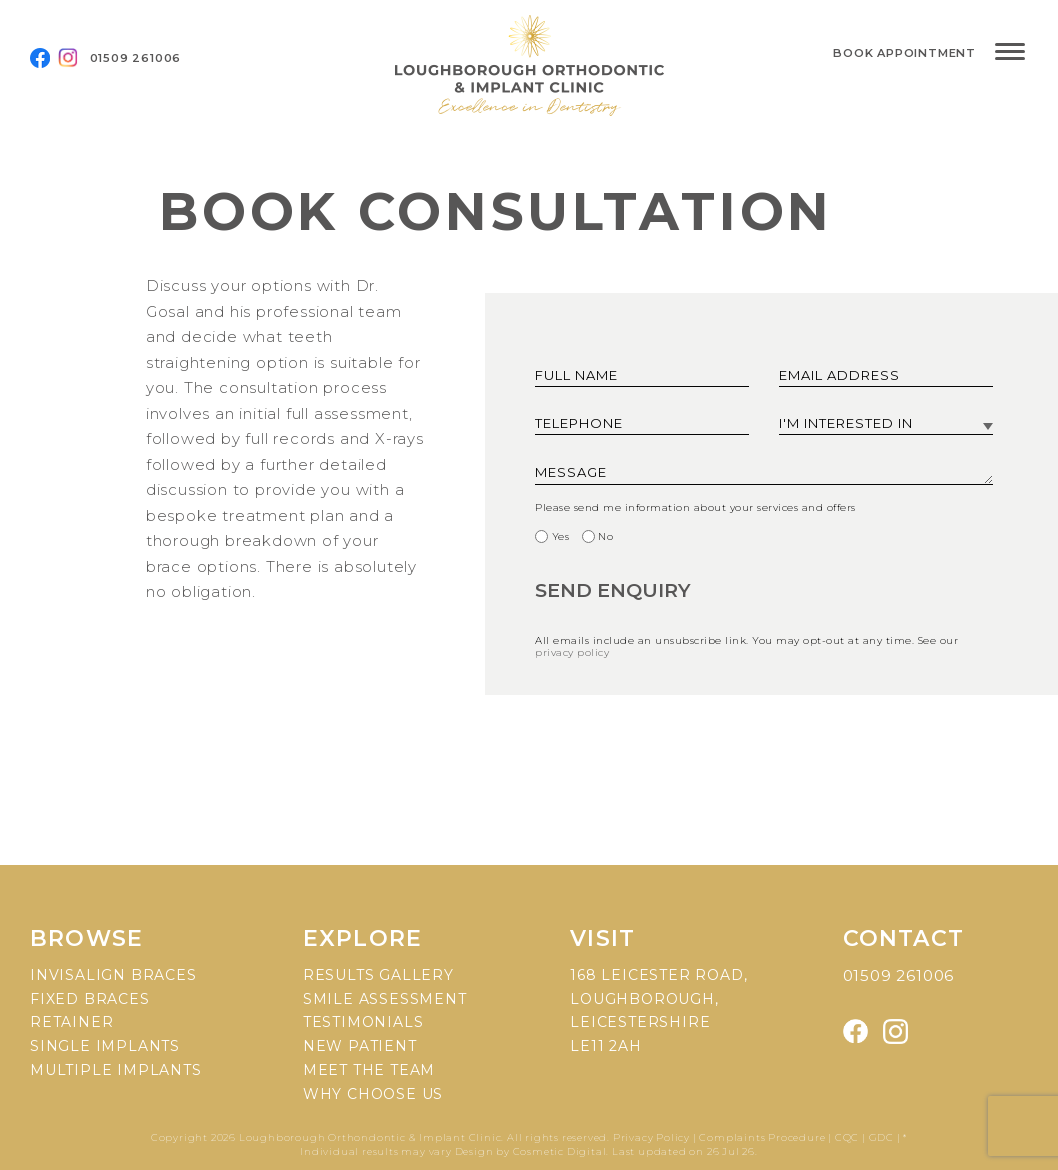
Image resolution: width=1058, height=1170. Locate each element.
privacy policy (572, 652)
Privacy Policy (653, 1137)
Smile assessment (385, 999)
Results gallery (378, 975)
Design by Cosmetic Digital (531, 1151)
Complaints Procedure (762, 1137)
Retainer (71, 1022)
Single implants (105, 1046)
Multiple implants (116, 1070)
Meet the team (369, 1070)
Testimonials (363, 1022)
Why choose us (373, 1094)
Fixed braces (90, 999)
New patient (360, 1046)
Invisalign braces (113, 975)
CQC (847, 1137)
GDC (881, 1137)
